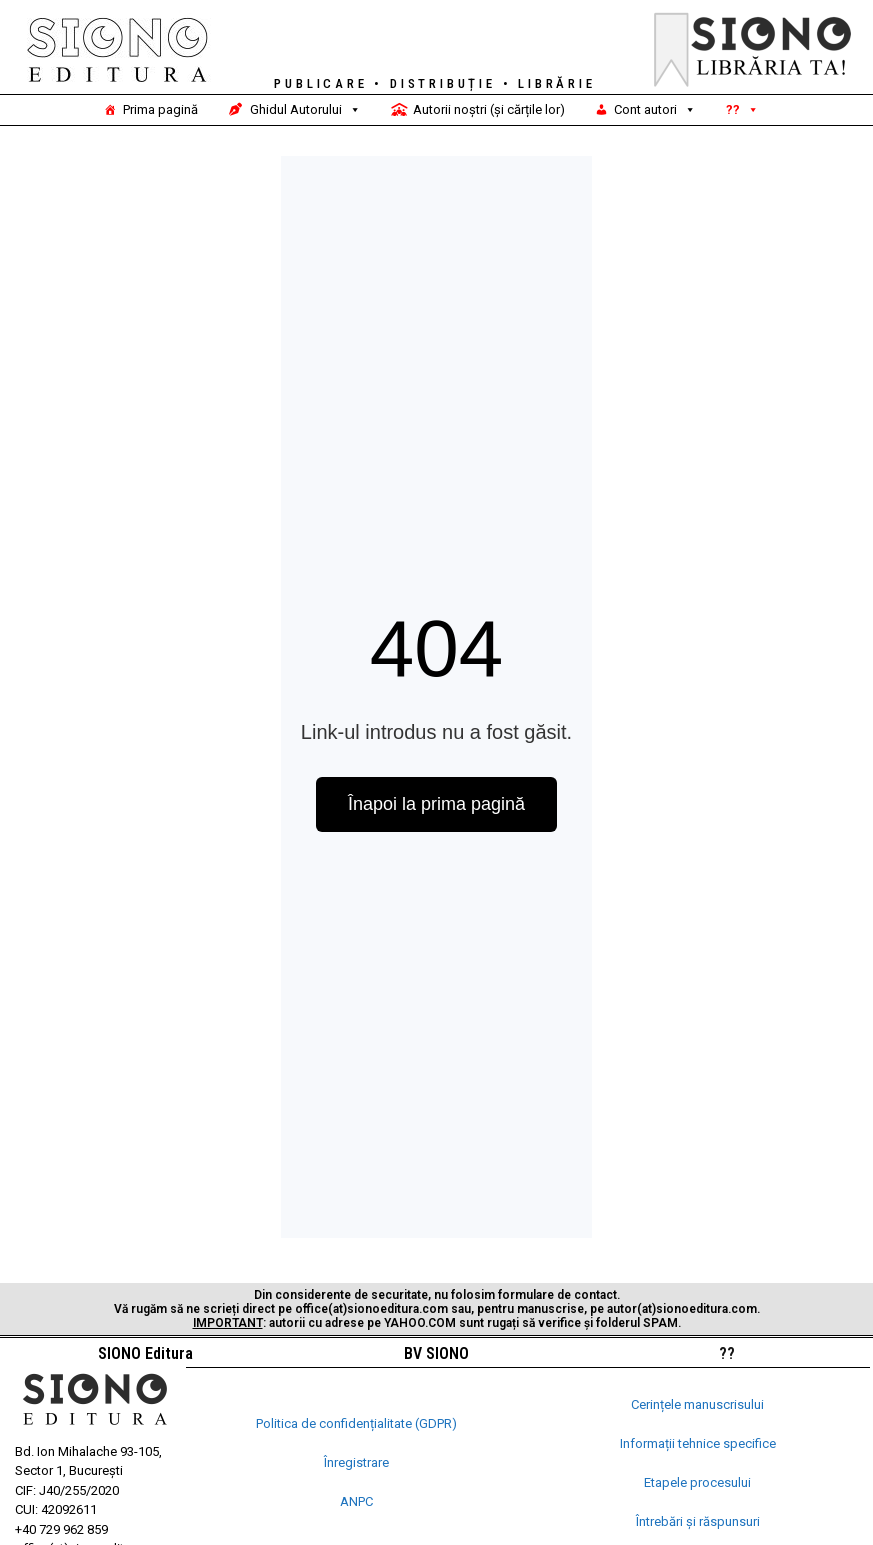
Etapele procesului (697, 1482)
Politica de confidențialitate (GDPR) (356, 1423)
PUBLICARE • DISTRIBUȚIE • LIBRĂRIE (434, 83)
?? (742, 110)
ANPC (356, 1501)
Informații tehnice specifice (698, 1443)
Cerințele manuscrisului (697, 1404)
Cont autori (655, 110)
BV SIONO (436, 1353)
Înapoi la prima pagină (436, 804)
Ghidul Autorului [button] (305, 110)
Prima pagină (160, 109)
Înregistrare (356, 1462)
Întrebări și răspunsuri (698, 1521)
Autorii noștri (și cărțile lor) (489, 109)
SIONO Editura (145, 1353)
